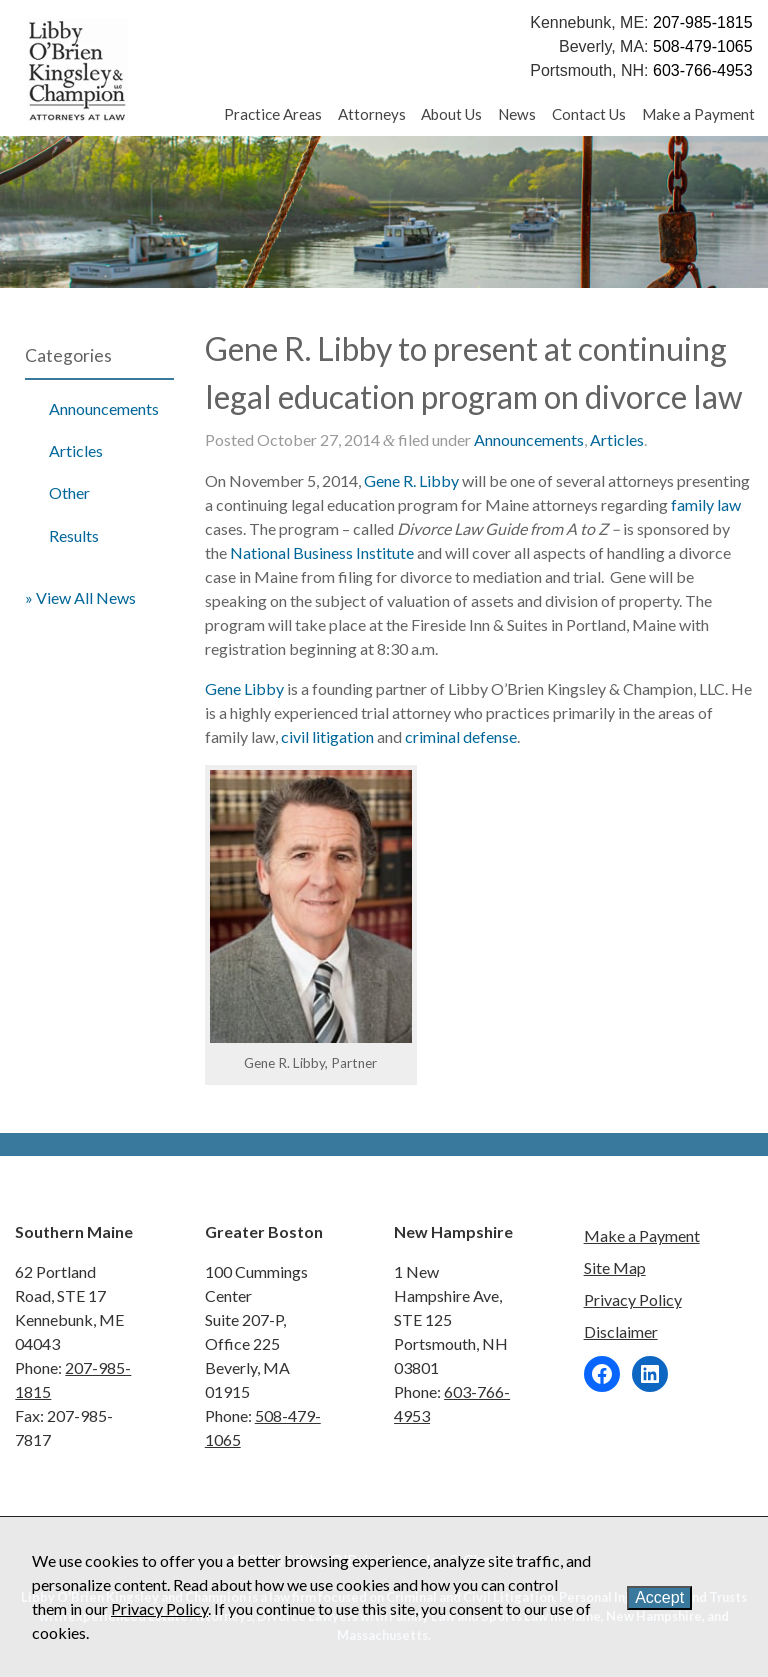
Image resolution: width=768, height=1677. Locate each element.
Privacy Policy (633, 1299)
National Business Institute (322, 552)
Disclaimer (621, 1331)
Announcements (104, 408)
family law (706, 504)
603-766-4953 (703, 70)
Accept (659, 1597)
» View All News (80, 597)
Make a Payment (698, 114)
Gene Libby (244, 688)
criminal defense (461, 736)
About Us (451, 114)
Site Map (615, 1267)
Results (74, 535)
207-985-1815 (703, 22)
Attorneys (372, 114)
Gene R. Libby (411, 480)
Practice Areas (273, 114)
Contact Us (589, 114)
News (517, 114)
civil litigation (327, 736)
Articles (76, 450)
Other (69, 492)
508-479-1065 (703, 46)
